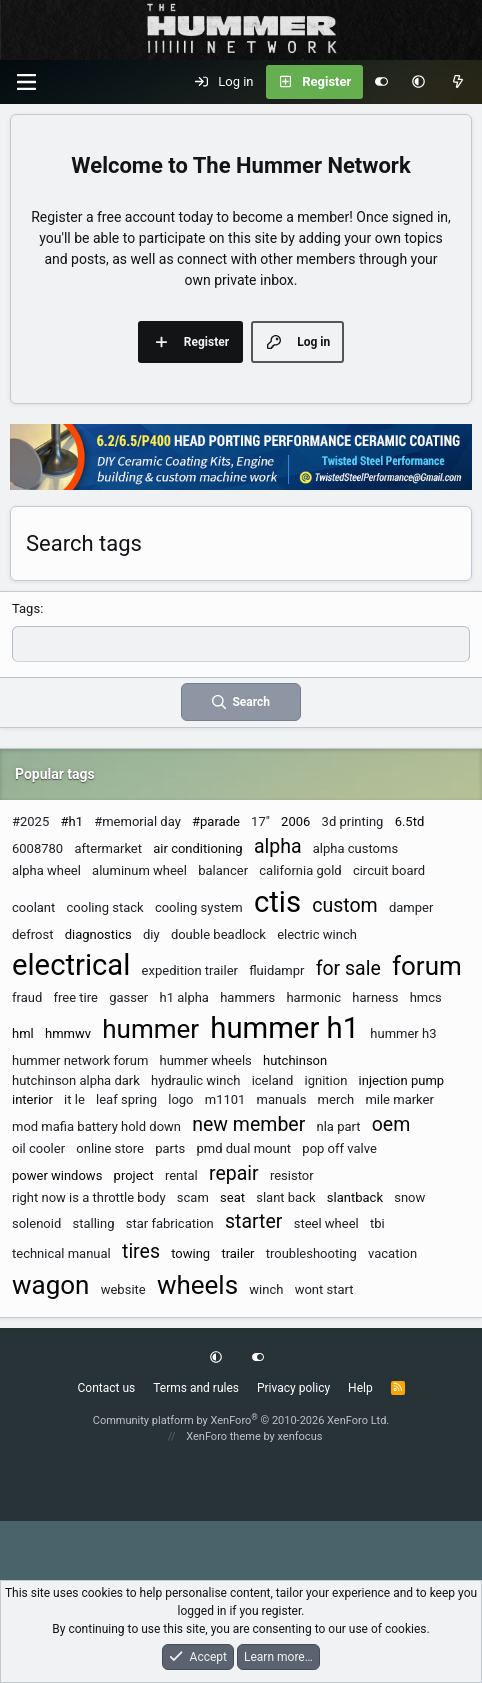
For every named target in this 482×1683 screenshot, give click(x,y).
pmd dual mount (243, 1148)
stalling (94, 1223)
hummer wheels (206, 1060)
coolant (33, 907)
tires (141, 1251)
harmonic (313, 997)
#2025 (30, 821)
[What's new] (457, 82)
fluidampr (276, 970)
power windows (57, 1175)
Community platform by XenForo (241, 1420)
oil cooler (38, 1148)
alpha (278, 846)
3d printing (353, 821)
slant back (285, 1197)
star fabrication (170, 1223)
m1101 (225, 1099)
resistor (292, 1175)
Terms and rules (196, 1388)
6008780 (37, 848)
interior (32, 1099)
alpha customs (355, 848)
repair (234, 1173)
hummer (150, 1029)
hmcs (426, 997)
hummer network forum (80, 1060)
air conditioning (197, 848)
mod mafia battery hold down (96, 1126)
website (123, 1289)
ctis (277, 902)
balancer (223, 870)
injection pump (402, 1080)
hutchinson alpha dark (76, 1080)
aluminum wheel (139, 870)
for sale (348, 968)
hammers (247, 997)
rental (181, 1175)
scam (193, 1197)
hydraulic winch (195, 1080)
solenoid (36, 1223)
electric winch (317, 934)
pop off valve (339, 1148)
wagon (50, 1285)
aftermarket (108, 848)
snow (409, 1197)
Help (360, 1388)
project (134, 1175)
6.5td (410, 821)
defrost (32, 934)
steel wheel (326, 1223)
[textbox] (241, 644)
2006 (295, 821)
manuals (282, 1099)
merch (336, 1099)
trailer (237, 1253)
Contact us (106, 1388)
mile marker (399, 1099)
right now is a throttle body (89, 1197)
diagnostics (98, 934)
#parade (216, 821)
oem (391, 1124)
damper (411, 907)
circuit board (389, 870)
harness (375, 997)
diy (151, 934)
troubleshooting (311, 1253)
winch (266, 1289)
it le (74, 1099)
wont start (324, 1289)
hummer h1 (284, 1028)
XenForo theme (223, 1436)
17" (260, 821)
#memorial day (137, 821)
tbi (377, 1223)
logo (180, 1099)
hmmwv (68, 1033)
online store (110, 1148)
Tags (26, 608)
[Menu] (26, 82)
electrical (71, 965)
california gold (300, 870)
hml (23, 1033)
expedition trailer (190, 970)
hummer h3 (403, 1033)
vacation (392, 1253)
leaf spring (126, 1099)
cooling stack (105, 907)
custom (344, 905)
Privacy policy (293, 1388)
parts (170, 1148)
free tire (75, 997)
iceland (273, 1080)
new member (248, 1124)
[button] (418, 82)
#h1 (71, 821)
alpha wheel (46, 870)
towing (190, 1253)
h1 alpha (183, 997)
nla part (339, 1126)
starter (253, 1221)
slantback (355, 1197)
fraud (27, 997)
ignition (326, 1080)
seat (232, 1197)
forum (427, 966)
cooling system (199, 907)
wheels (197, 1285)
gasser (128, 997)
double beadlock (218, 934)
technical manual (61, 1253)
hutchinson (295, 1060)
